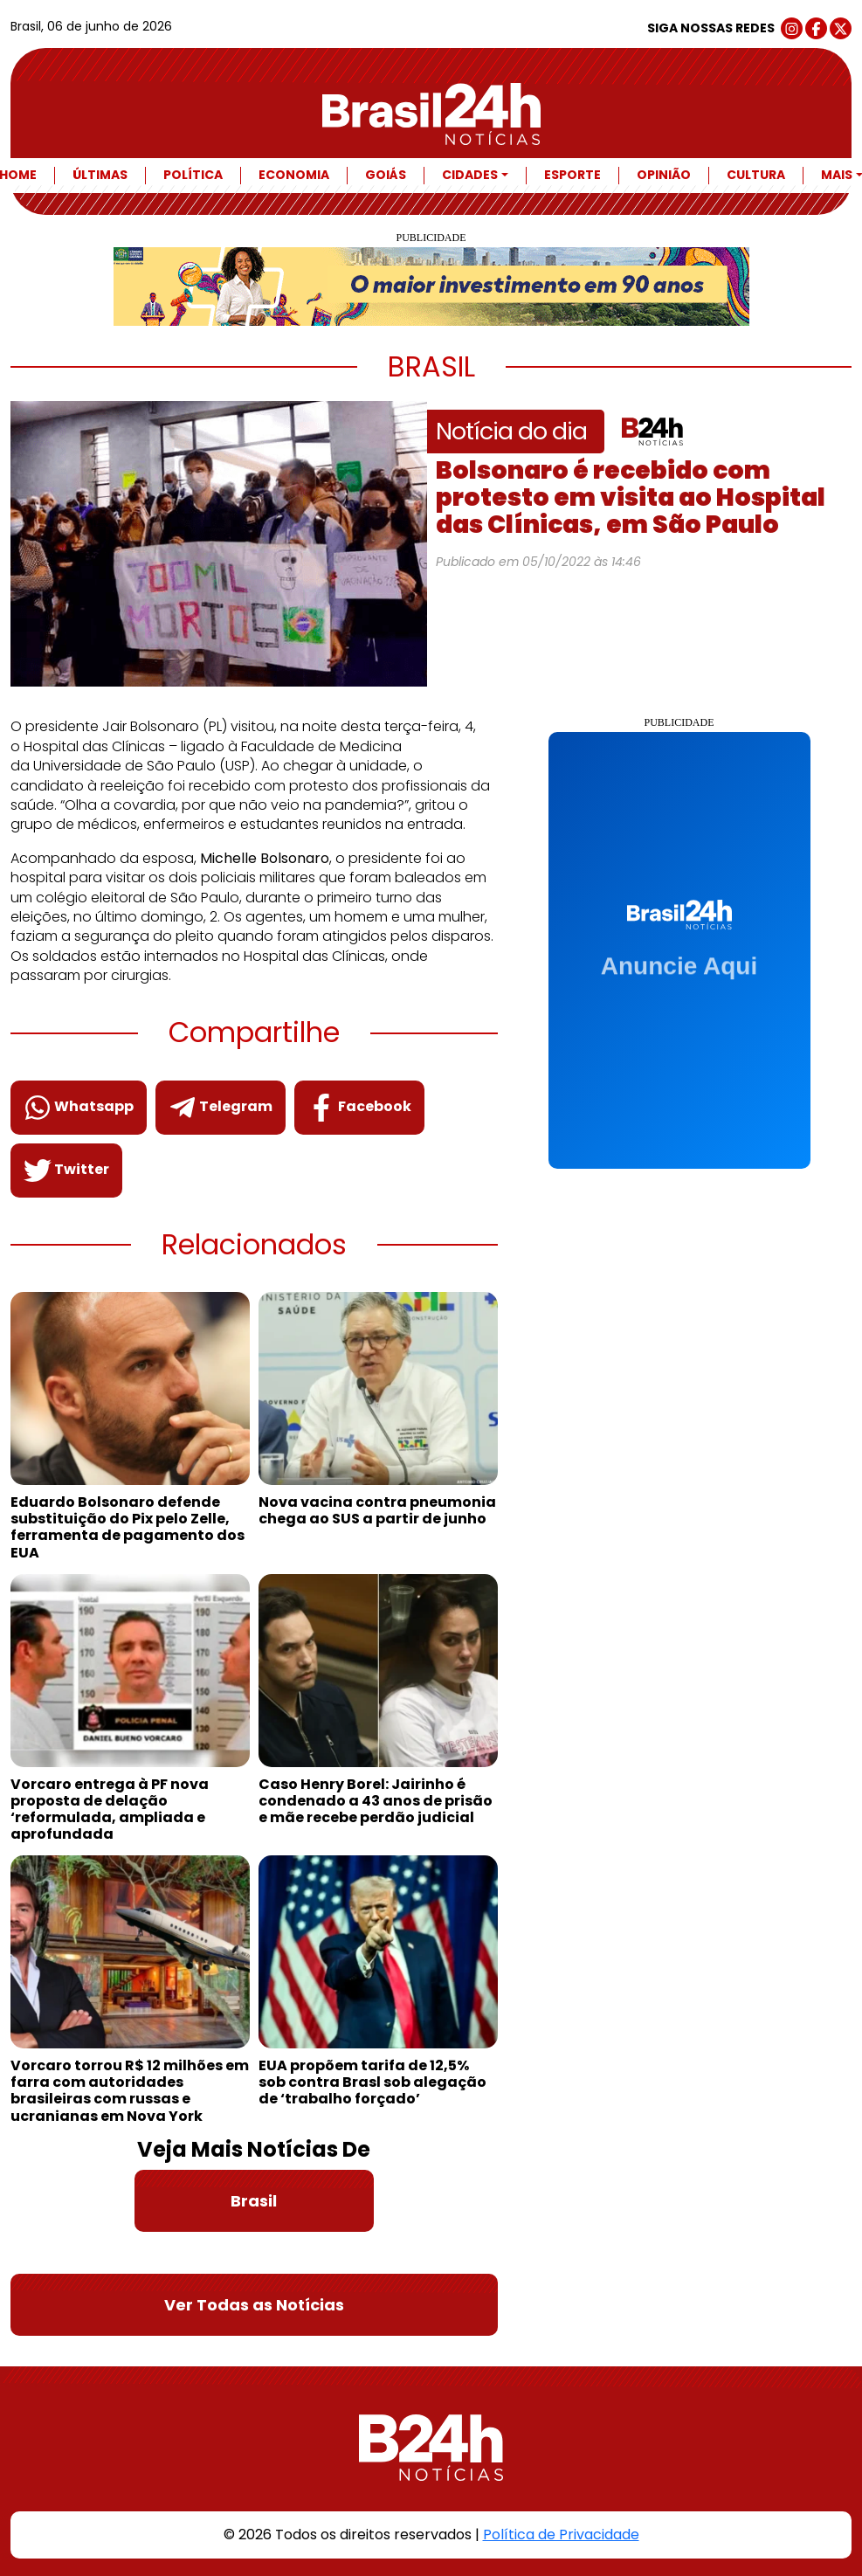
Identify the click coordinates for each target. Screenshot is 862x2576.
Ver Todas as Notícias (254, 2305)
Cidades (470, 175)
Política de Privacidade (561, 2534)
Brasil (254, 2201)
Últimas (100, 175)
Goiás (385, 175)
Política (193, 175)
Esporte (572, 175)
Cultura (756, 175)
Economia (294, 175)
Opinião (664, 175)
